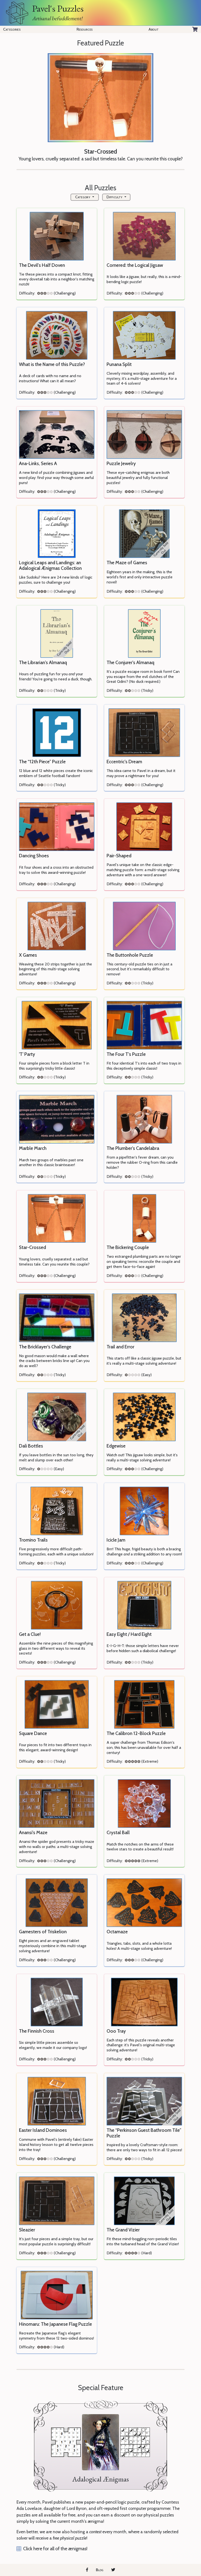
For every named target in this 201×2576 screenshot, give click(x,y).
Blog (99, 2569)
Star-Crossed (100, 151)
